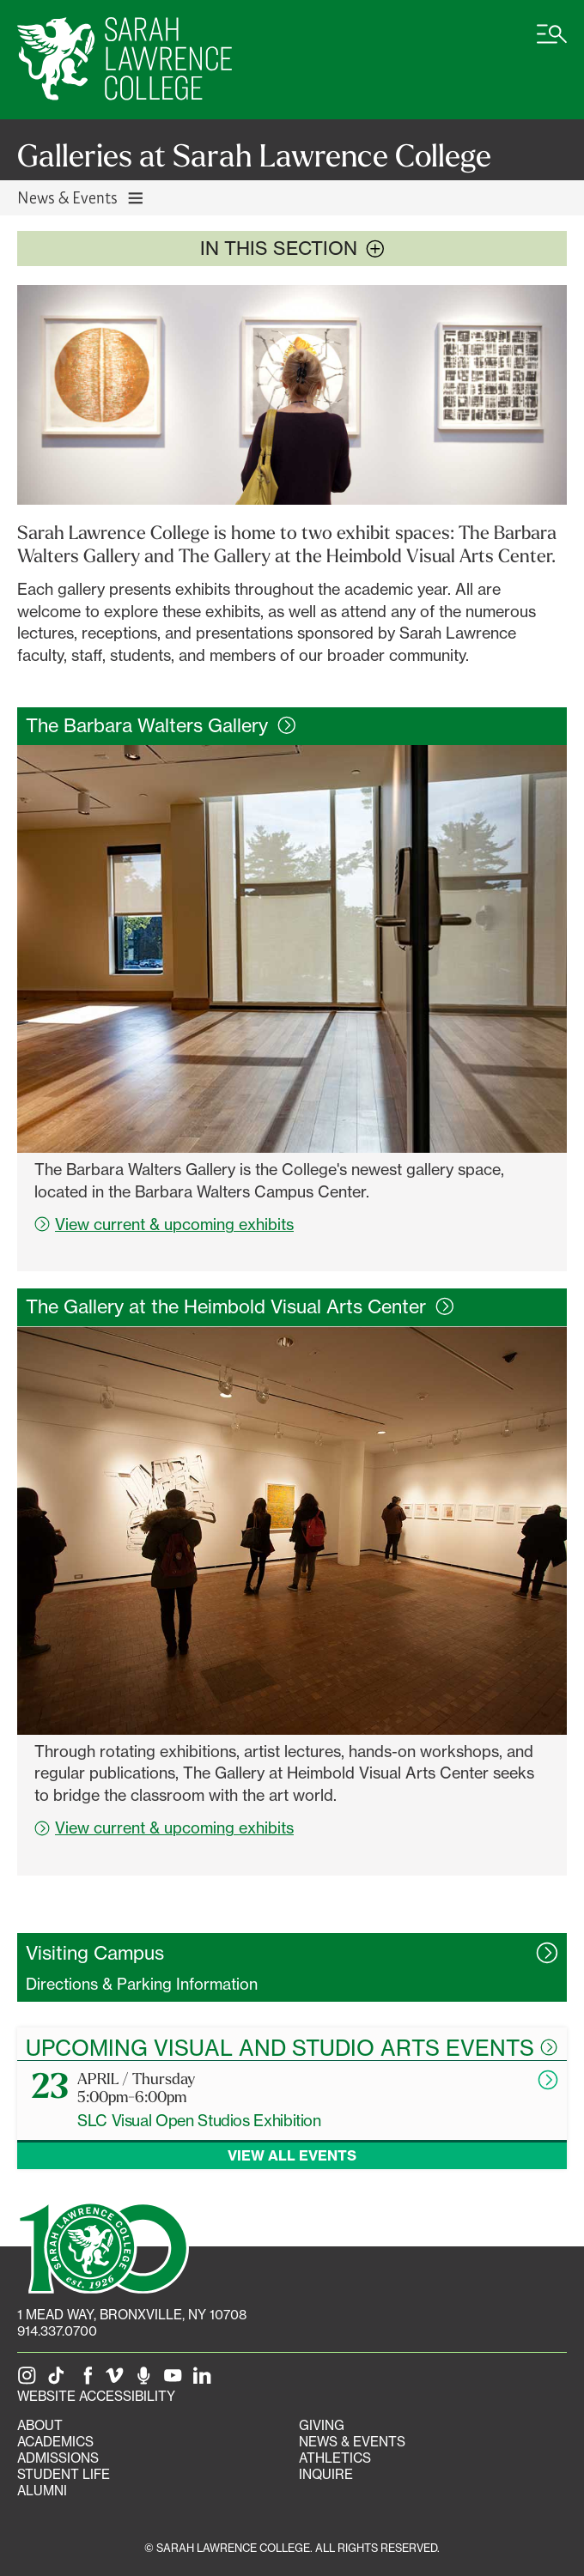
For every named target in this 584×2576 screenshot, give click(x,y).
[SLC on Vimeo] (118, 2380)
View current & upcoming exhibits (164, 1224)
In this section (292, 248)
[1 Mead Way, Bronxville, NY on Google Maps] (131, 2314)
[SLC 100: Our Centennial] (103, 2246)
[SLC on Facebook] (88, 2380)
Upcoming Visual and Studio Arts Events (291, 2047)
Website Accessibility (96, 2396)
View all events (292, 2155)
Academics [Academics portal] (55, 2442)
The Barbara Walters (161, 725)
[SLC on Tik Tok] (59, 2380)
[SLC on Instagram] (30, 2380)
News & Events (352, 2442)
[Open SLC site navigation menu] (552, 43)
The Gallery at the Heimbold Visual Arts (240, 1306)
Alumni (42, 2490)
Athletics (335, 2458)
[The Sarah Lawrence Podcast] (147, 2380)
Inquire (326, 2474)
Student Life (63, 2474)
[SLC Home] (124, 59)
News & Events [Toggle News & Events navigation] (81, 197)
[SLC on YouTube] (176, 2380)
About (40, 2425)
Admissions (58, 2458)
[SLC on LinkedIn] (205, 2380)
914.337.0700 (57, 2331)
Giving (321, 2425)
